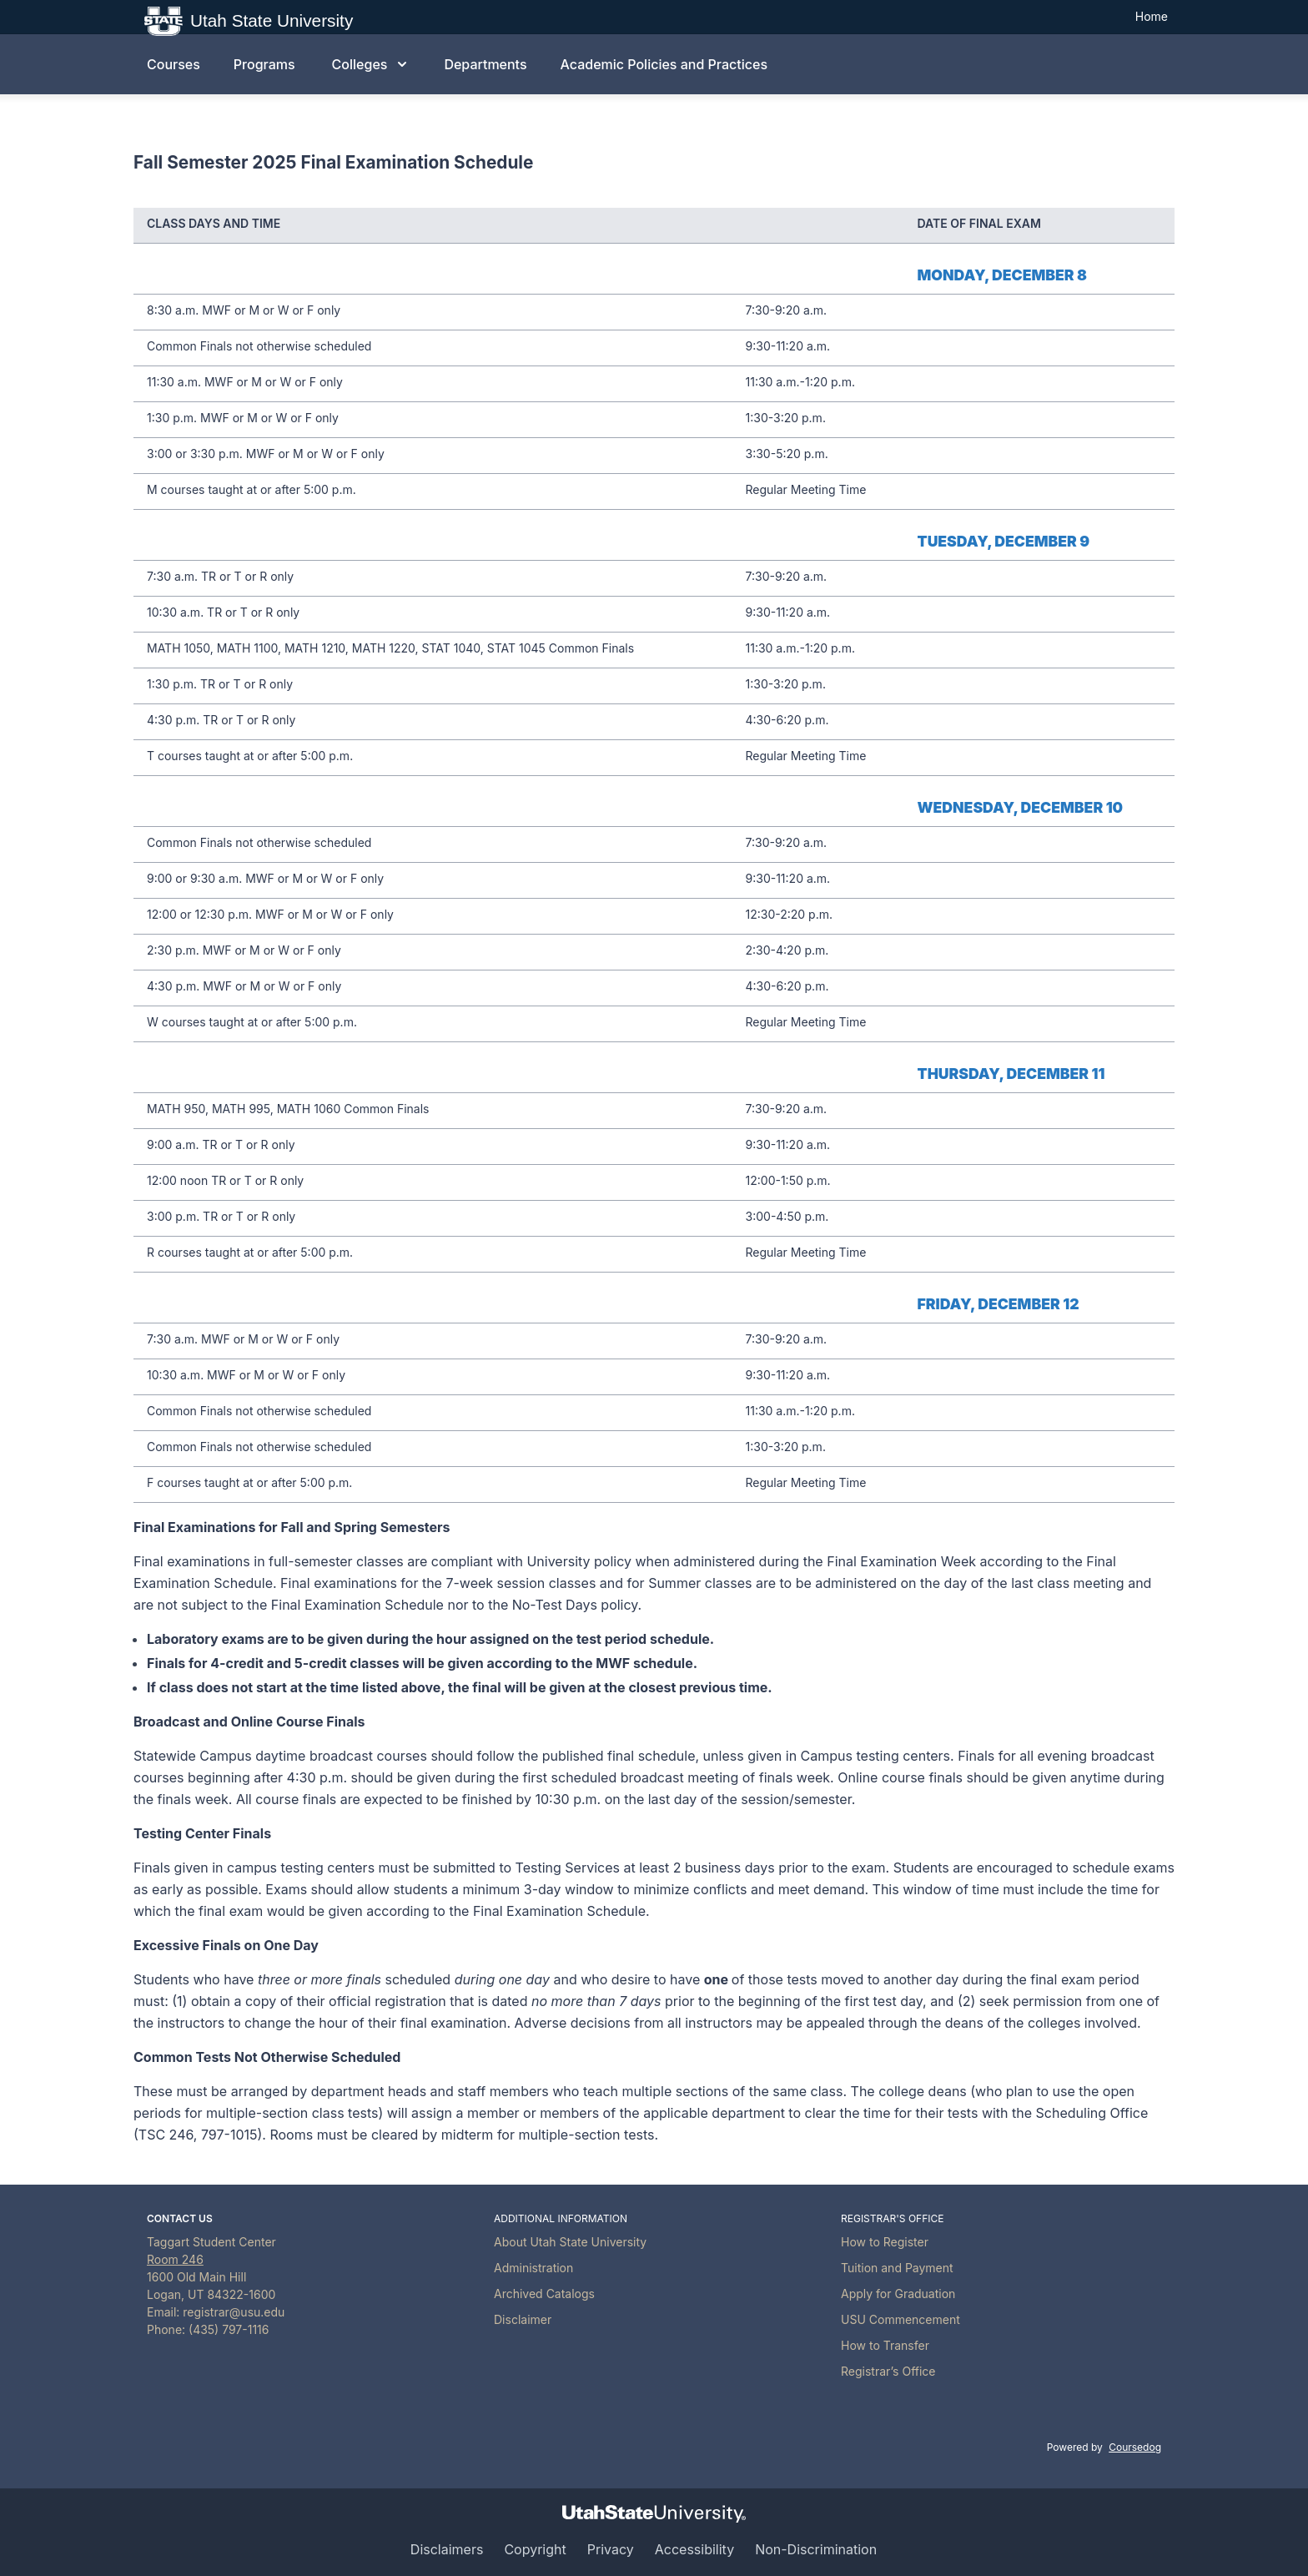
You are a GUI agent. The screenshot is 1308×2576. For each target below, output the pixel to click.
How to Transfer (885, 2345)
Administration (533, 2268)
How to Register (884, 2242)
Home (1151, 16)
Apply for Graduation (898, 2293)
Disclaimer (522, 2319)
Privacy (610, 2549)
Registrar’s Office (888, 2371)
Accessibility (694, 2549)
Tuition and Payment (897, 2268)
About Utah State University (570, 2242)
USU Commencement (900, 2319)
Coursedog (1135, 2447)
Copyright (535, 2549)
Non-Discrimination (816, 2549)
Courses (173, 64)
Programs (264, 64)
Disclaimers (447, 2549)
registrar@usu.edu (233, 2312)
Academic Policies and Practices (664, 64)
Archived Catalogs (544, 2293)
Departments (485, 64)
